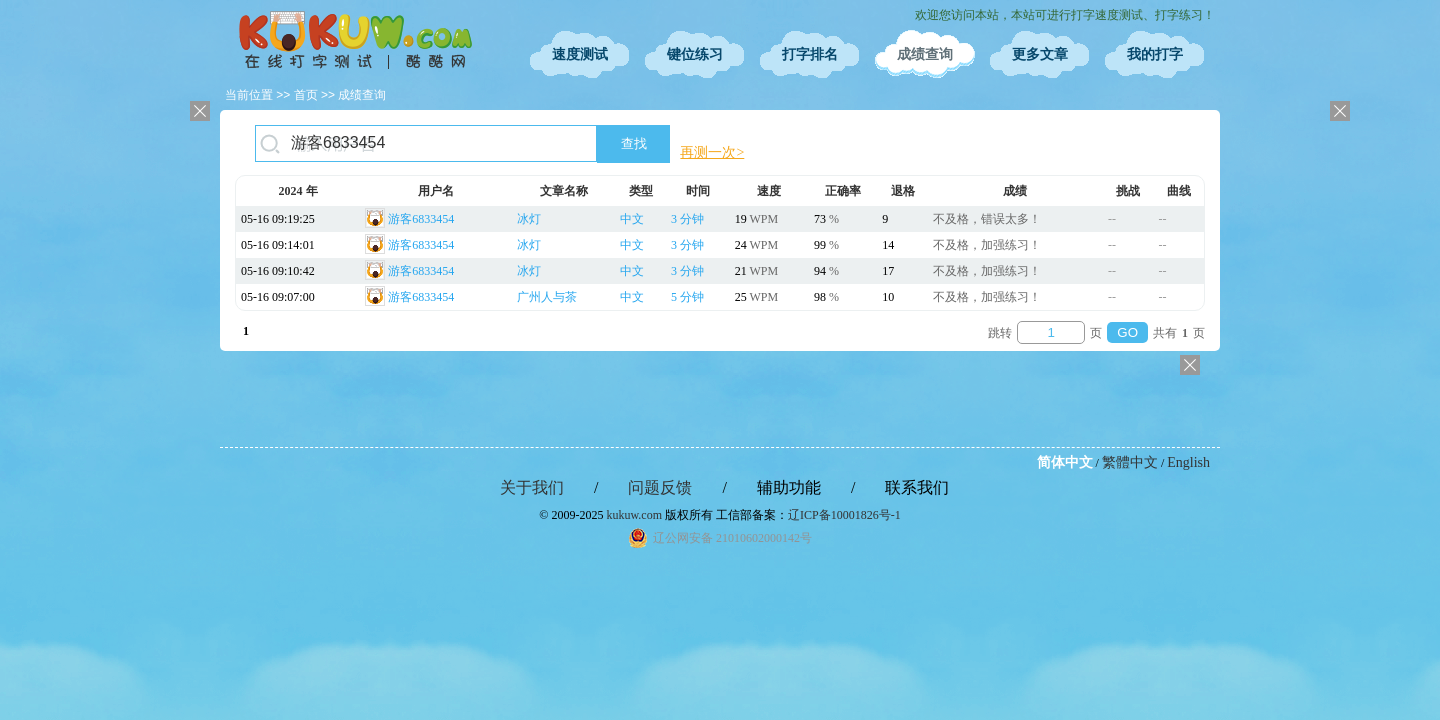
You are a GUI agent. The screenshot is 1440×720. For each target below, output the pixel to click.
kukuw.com (634, 515)
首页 (306, 95)
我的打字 (1155, 54)
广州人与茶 (547, 297)
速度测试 (580, 54)
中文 (632, 219)
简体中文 (1065, 462)
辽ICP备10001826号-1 (844, 515)
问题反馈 (660, 487)
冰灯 (529, 219)
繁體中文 (1130, 462)
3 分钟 (687, 219)
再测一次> (712, 152)
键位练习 (695, 54)
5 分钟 (687, 297)
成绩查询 (925, 54)
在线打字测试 (355, 40)
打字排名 (810, 54)
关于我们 (532, 487)
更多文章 (1040, 54)
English (1188, 462)
